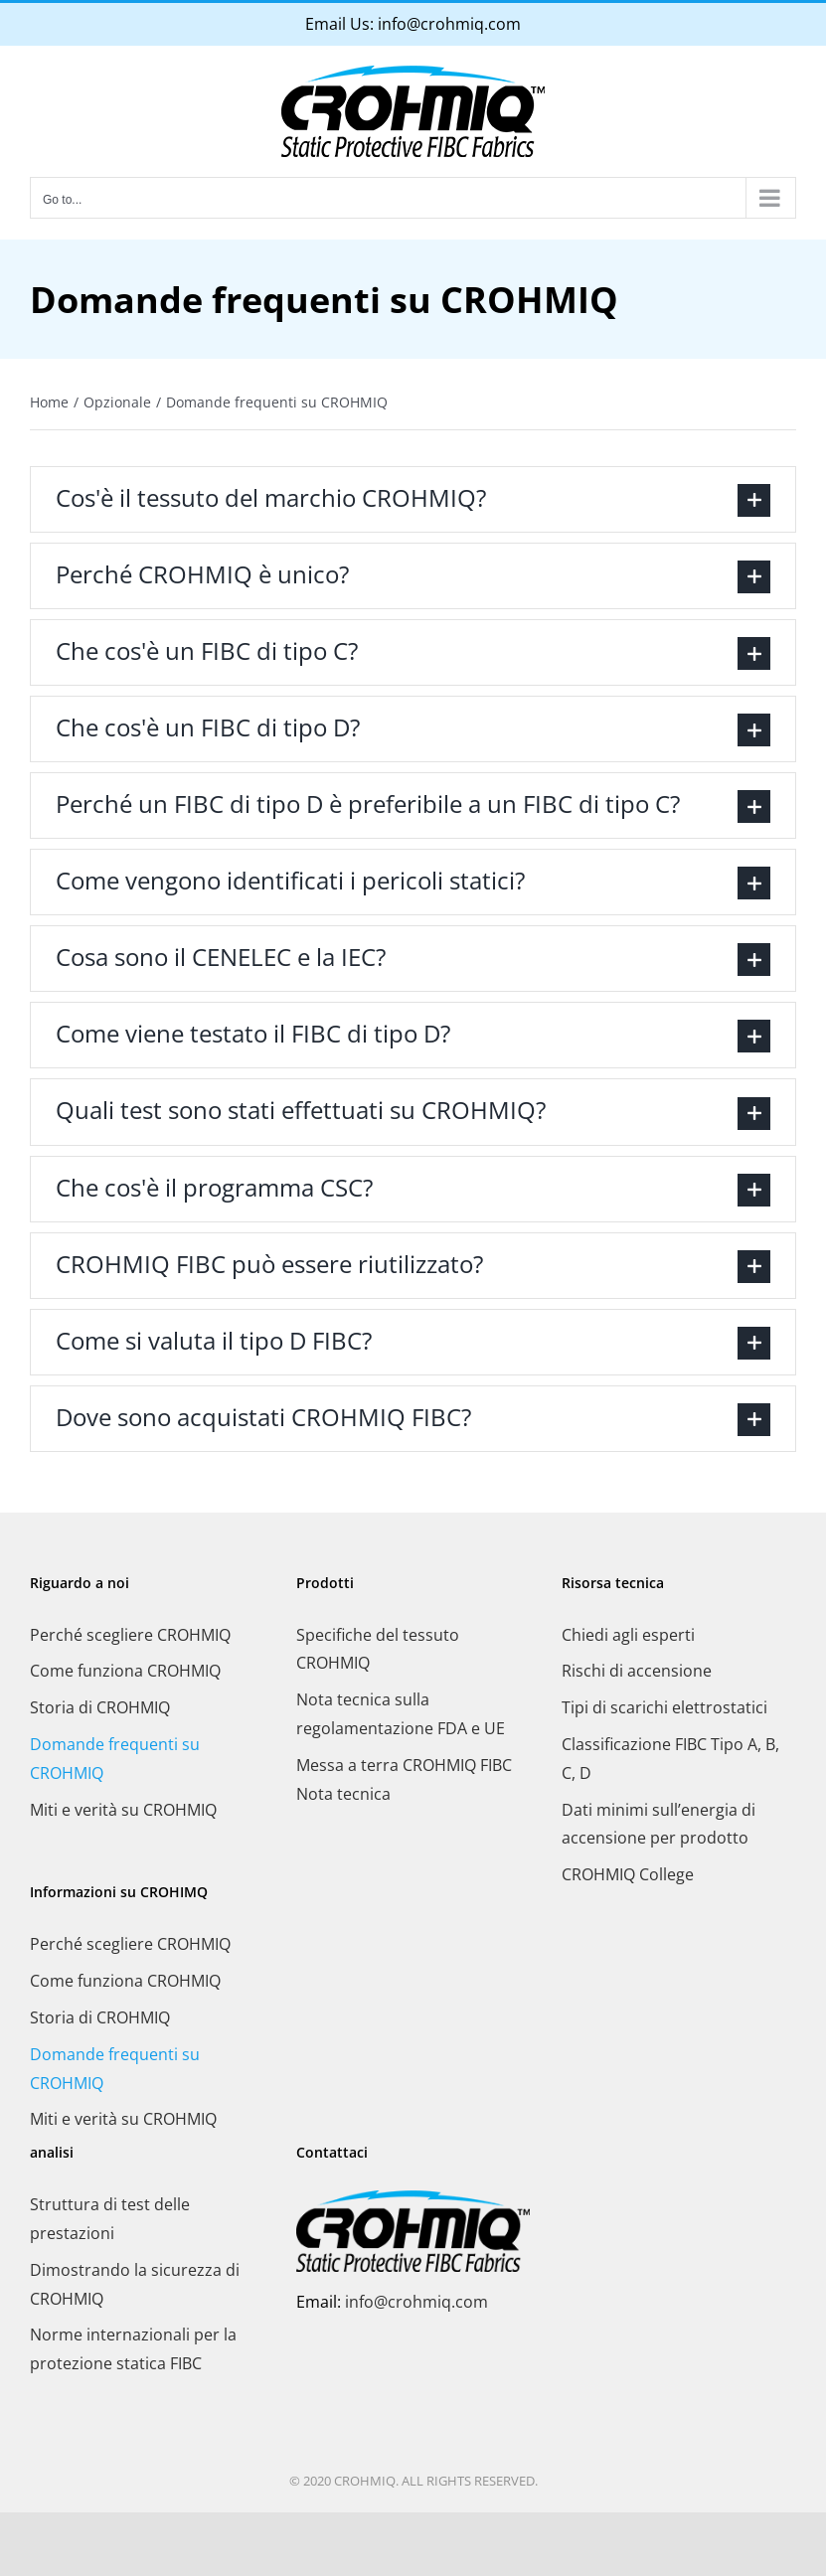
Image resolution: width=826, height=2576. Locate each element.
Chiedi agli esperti (628, 1635)
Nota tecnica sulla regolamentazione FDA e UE (400, 1714)
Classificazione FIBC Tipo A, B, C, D (670, 1758)
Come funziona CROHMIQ (125, 1671)
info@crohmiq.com (449, 24)
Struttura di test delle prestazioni (110, 2218)
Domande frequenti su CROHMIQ (115, 1758)
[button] (413, 499)
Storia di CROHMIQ (100, 1707)
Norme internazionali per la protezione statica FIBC (133, 2349)
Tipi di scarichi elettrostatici (664, 1707)
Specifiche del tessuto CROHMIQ (377, 1649)
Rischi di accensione (637, 1671)
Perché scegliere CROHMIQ (130, 1635)
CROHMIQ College (628, 1874)
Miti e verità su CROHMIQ (123, 1810)
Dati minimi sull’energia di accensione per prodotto (658, 1824)
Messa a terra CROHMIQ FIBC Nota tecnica (404, 1779)
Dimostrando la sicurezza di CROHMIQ (135, 2284)
